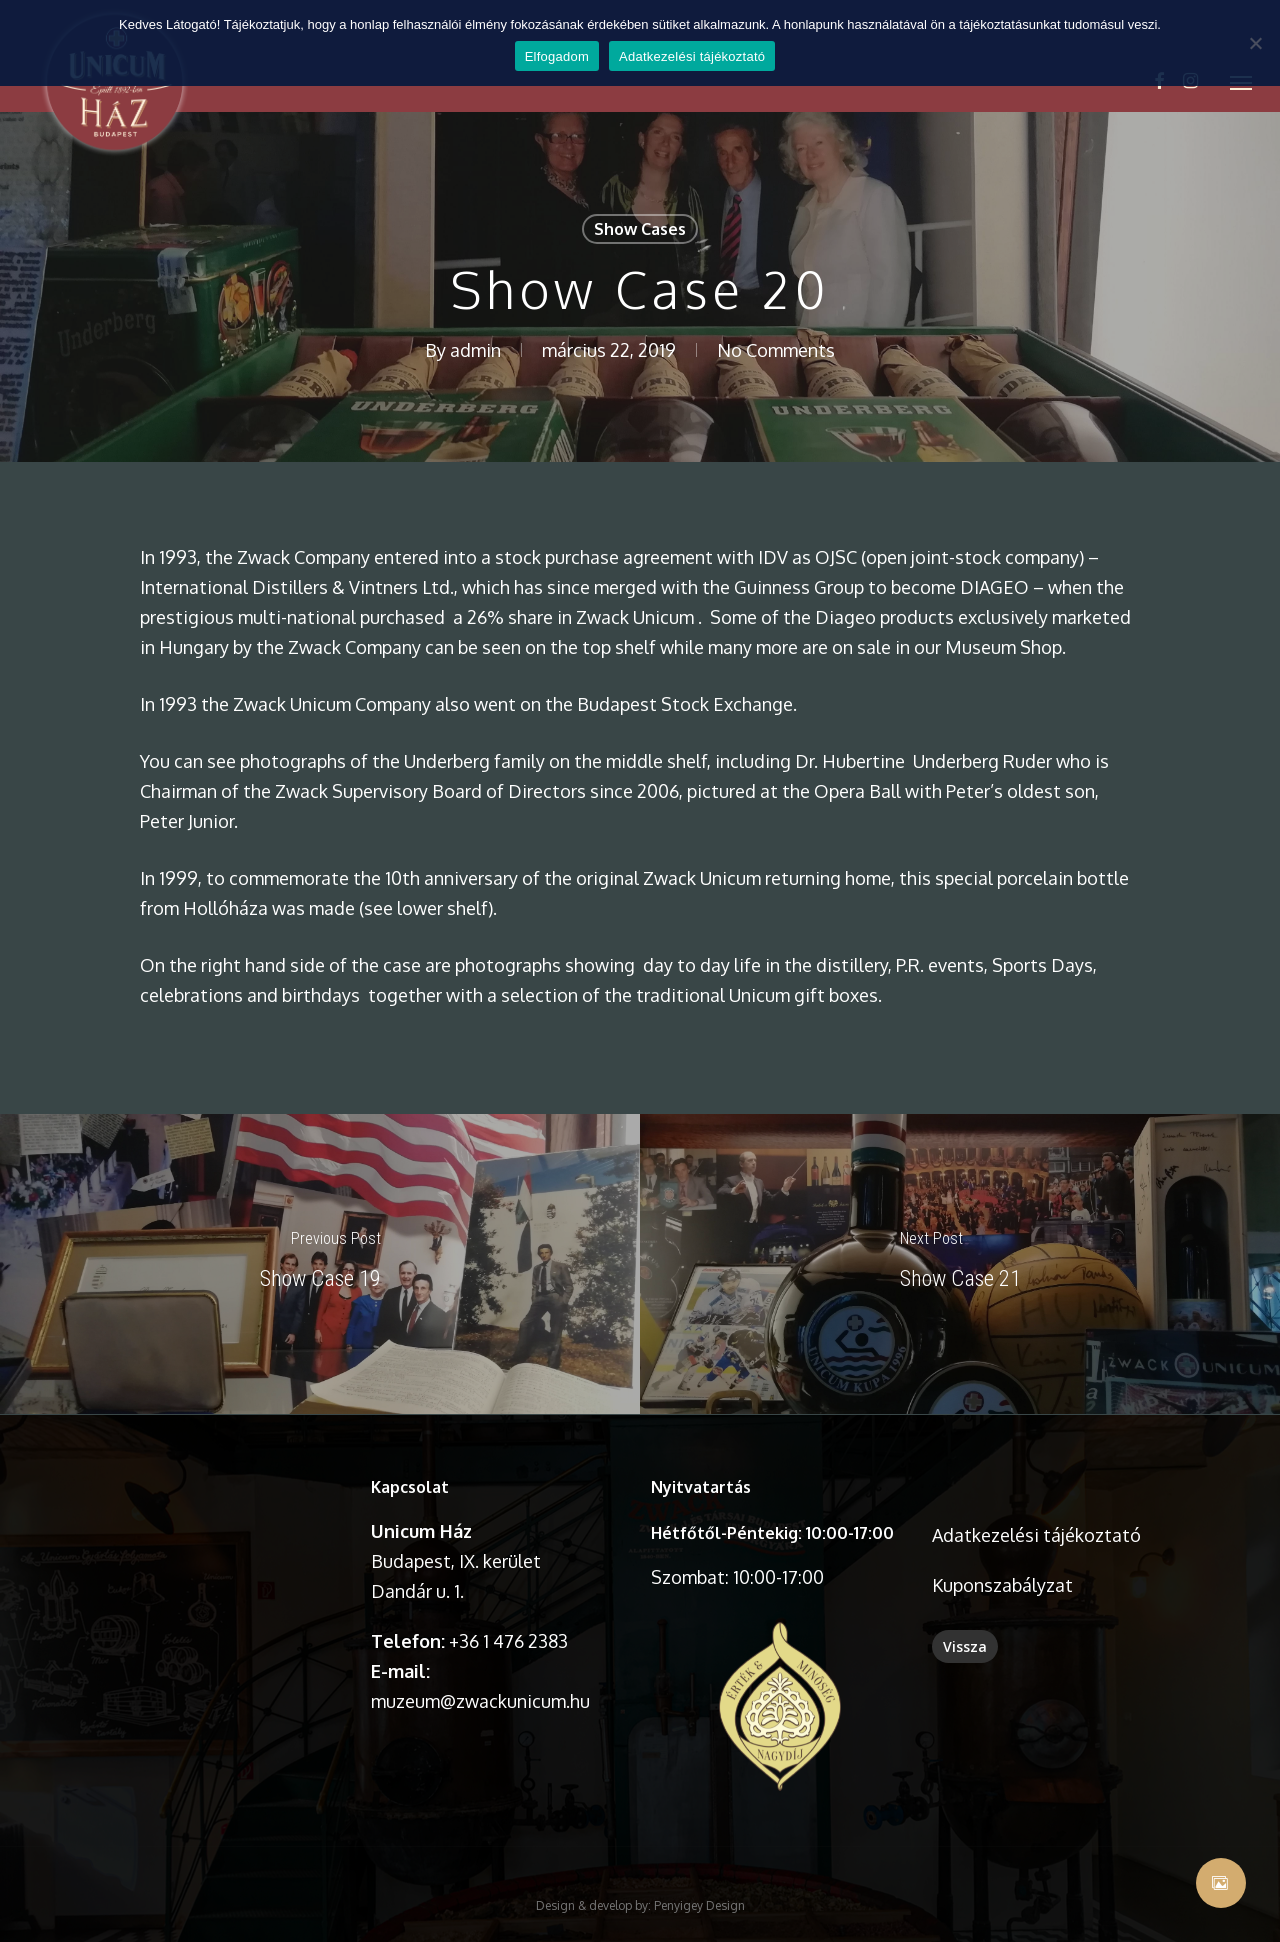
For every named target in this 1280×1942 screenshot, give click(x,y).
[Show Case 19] (320, 1264)
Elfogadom (557, 56)
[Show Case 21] (960, 1264)
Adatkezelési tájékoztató (692, 56)
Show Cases (640, 229)
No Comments (776, 350)
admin (475, 350)
